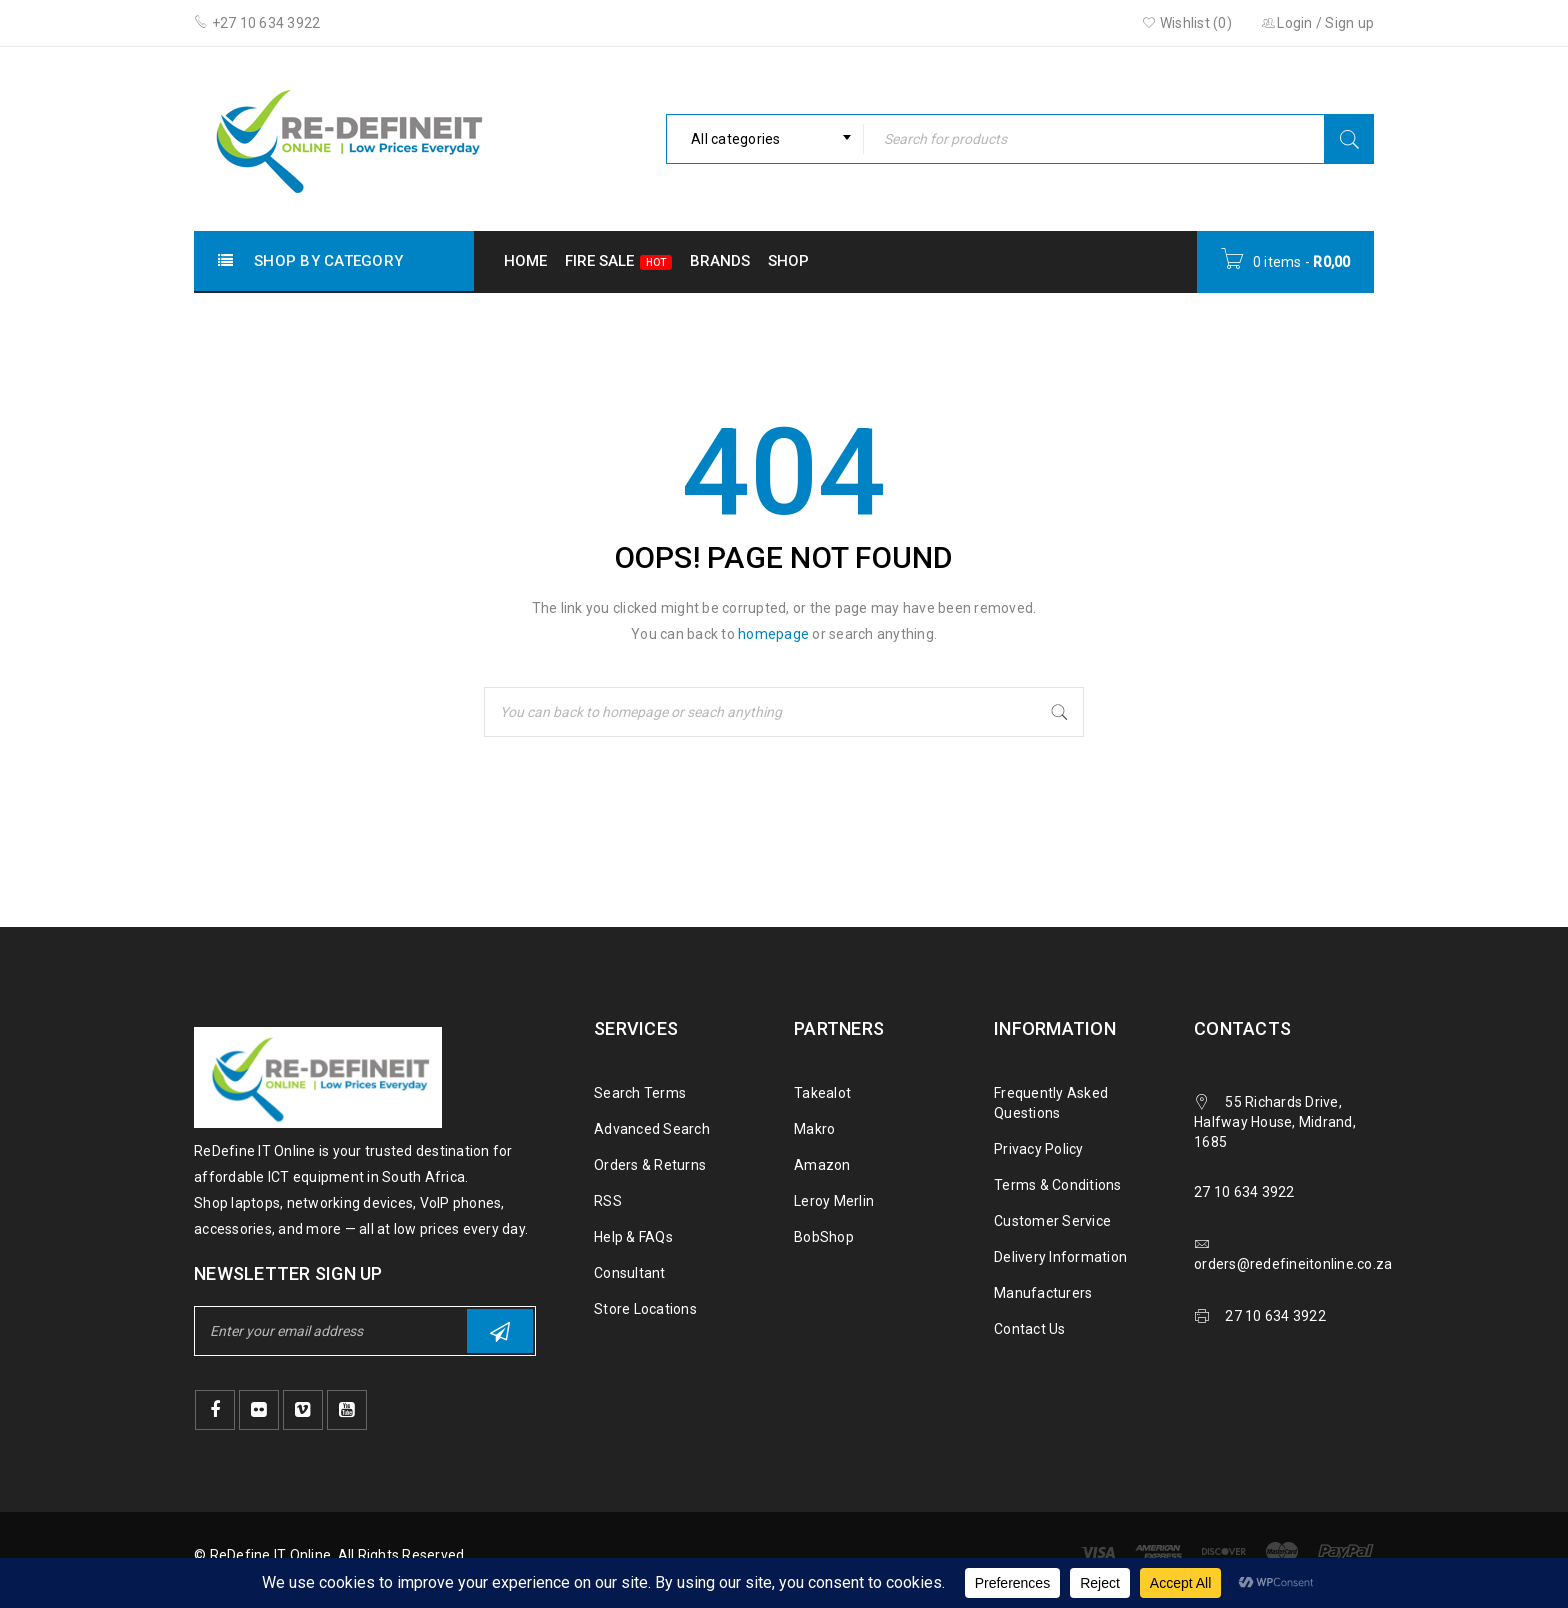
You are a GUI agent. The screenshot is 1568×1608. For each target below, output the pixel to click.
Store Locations (645, 1309)
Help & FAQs (633, 1237)
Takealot (822, 1093)
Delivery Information (1060, 1257)
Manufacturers (1043, 1293)
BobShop (824, 1237)
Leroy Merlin (834, 1201)
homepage (773, 634)
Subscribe (500, 1331)
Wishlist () (1187, 23)
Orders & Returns (650, 1165)
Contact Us (1030, 1329)
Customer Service (1052, 1221)
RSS (608, 1201)
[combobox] (765, 139)
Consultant (630, 1273)
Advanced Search (652, 1129)
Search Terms (640, 1093)
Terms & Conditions (1058, 1185)
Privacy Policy (1039, 1149)
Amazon (822, 1165)
